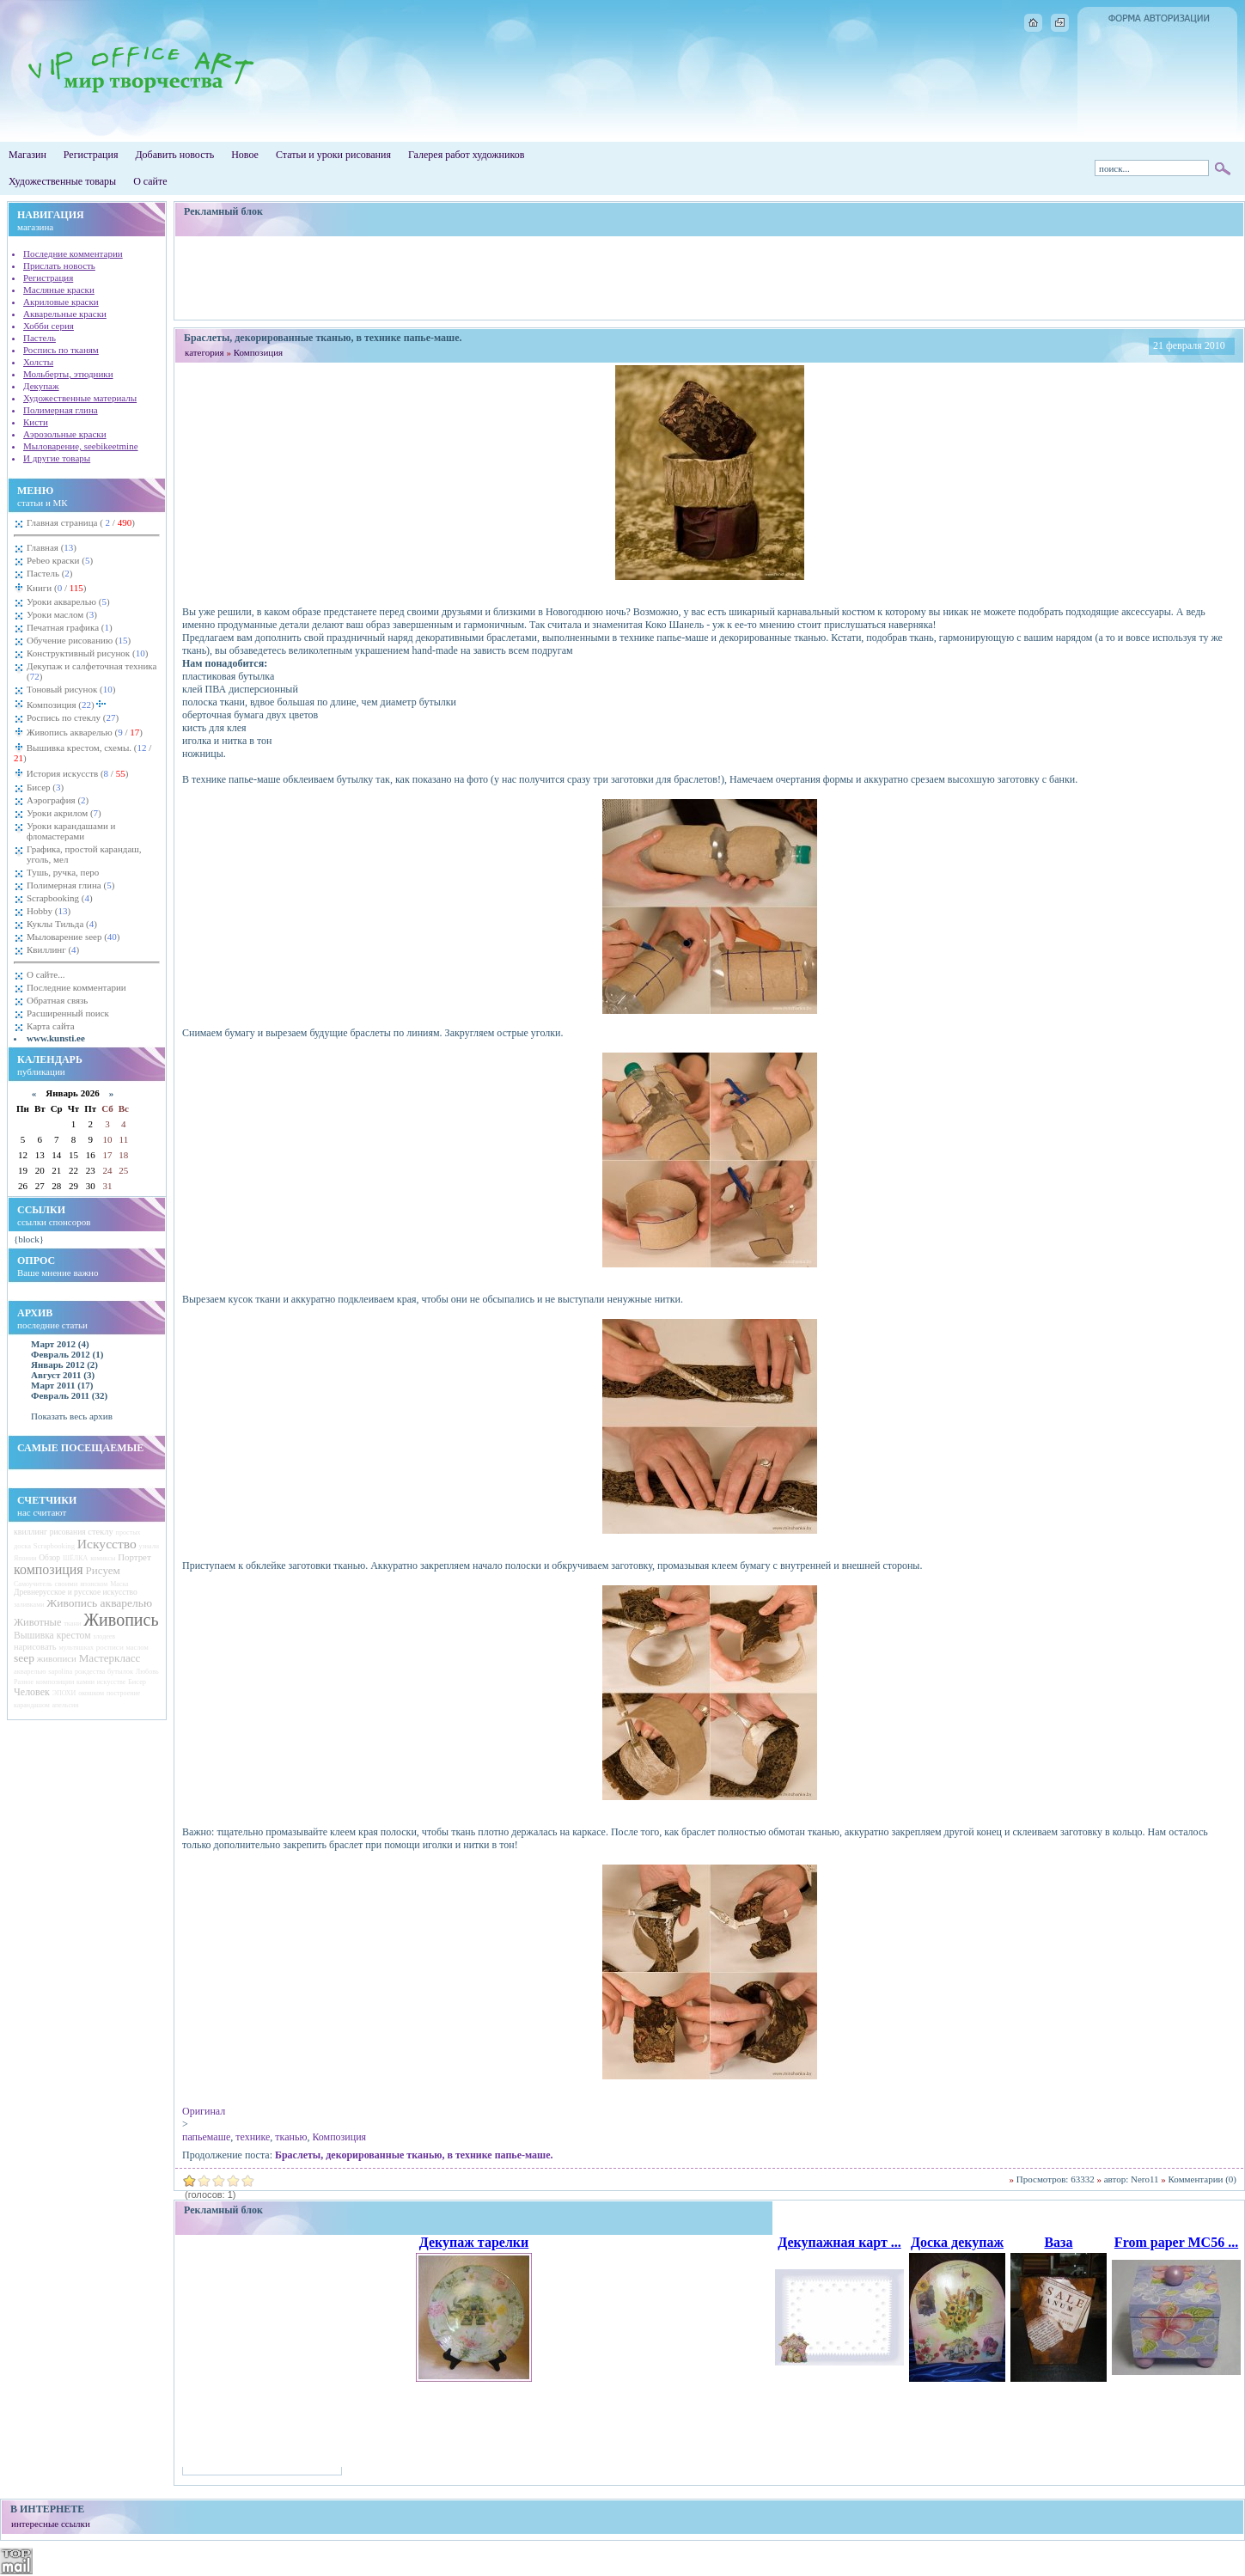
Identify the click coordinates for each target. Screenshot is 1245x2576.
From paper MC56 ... (1176, 2242)
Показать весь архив (72, 1416)
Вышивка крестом (52, 1635)
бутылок (120, 1672)
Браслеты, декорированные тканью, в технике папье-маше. (414, 2155)
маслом (137, 1647)
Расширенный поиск (68, 1013)
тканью (291, 2137)
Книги (55, 588)
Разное (24, 1682)
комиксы (102, 1558)
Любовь (147, 1672)
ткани (72, 1623)
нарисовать (35, 1646)
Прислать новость (59, 265)
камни (85, 1682)
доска (22, 1546)
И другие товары (56, 458)
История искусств (76, 773)
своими (65, 1583)
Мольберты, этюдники (68, 374)
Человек (32, 1692)
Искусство (107, 1543)
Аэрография (57, 800)
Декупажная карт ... (839, 2242)
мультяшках (76, 1647)
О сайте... (45, 974)
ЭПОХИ (64, 1693)
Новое (245, 155)
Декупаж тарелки (474, 2242)
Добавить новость (174, 155)
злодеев (104, 1636)
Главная (51, 547)
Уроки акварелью (68, 601)
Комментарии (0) (1202, 2179)
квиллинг (30, 1531)
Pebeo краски (60, 560)
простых (128, 1532)
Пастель (39, 338)
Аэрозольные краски (65, 434)
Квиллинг (53, 949)
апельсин (65, 1705)
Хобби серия (48, 325)
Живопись (120, 1619)
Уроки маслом (62, 614)
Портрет (134, 1557)
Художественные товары (62, 181)
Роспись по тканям (61, 350)
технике (252, 2137)
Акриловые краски (61, 301)
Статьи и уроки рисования (333, 155)
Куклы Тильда (62, 924)
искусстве (111, 1682)
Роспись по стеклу (73, 717)
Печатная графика (70, 627)
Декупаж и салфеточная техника (91, 671)
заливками (29, 1604)
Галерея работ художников (466, 155)
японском (93, 1584)
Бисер (45, 787)
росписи (110, 1647)
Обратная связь (57, 1000)
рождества (90, 1672)
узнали (149, 1546)
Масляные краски (59, 289)
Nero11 (1145, 2179)
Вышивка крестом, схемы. (82, 752)
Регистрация (91, 155)
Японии (25, 1558)
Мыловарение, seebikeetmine (80, 446)
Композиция (67, 703)
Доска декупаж (957, 2242)
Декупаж (41, 386)
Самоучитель (33, 1584)
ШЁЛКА (75, 1558)
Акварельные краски (65, 313)
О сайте (150, 181)
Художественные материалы (80, 398)
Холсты (38, 362)
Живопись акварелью (83, 732)
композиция (48, 1569)
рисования (68, 1532)
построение (123, 1693)
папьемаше (206, 2137)
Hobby (48, 911)
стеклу (100, 1531)
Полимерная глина (60, 410)
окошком (91, 1693)
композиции (55, 1681)
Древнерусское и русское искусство (75, 1592)
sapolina (60, 1672)
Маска (119, 1584)
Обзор (49, 1558)
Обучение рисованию (79, 640)
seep (24, 1657)
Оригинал (203, 2111)
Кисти (35, 422)
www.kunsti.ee (56, 1038)
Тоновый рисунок (71, 689)
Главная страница (81, 522)
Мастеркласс (110, 1657)
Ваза (1058, 2242)
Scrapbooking (60, 898)
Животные (37, 1622)
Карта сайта (51, 1026)
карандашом (32, 1705)
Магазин (27, 155)
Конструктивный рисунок (87, 653)
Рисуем (102, 1570)
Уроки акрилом (64, 813)
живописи (56, 1658)
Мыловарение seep (73, 936)
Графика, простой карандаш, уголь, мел (84, 854)
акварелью (30, 1672)
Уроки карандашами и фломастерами (71, 831)
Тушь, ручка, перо (63, 872)
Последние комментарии (73, 253)
